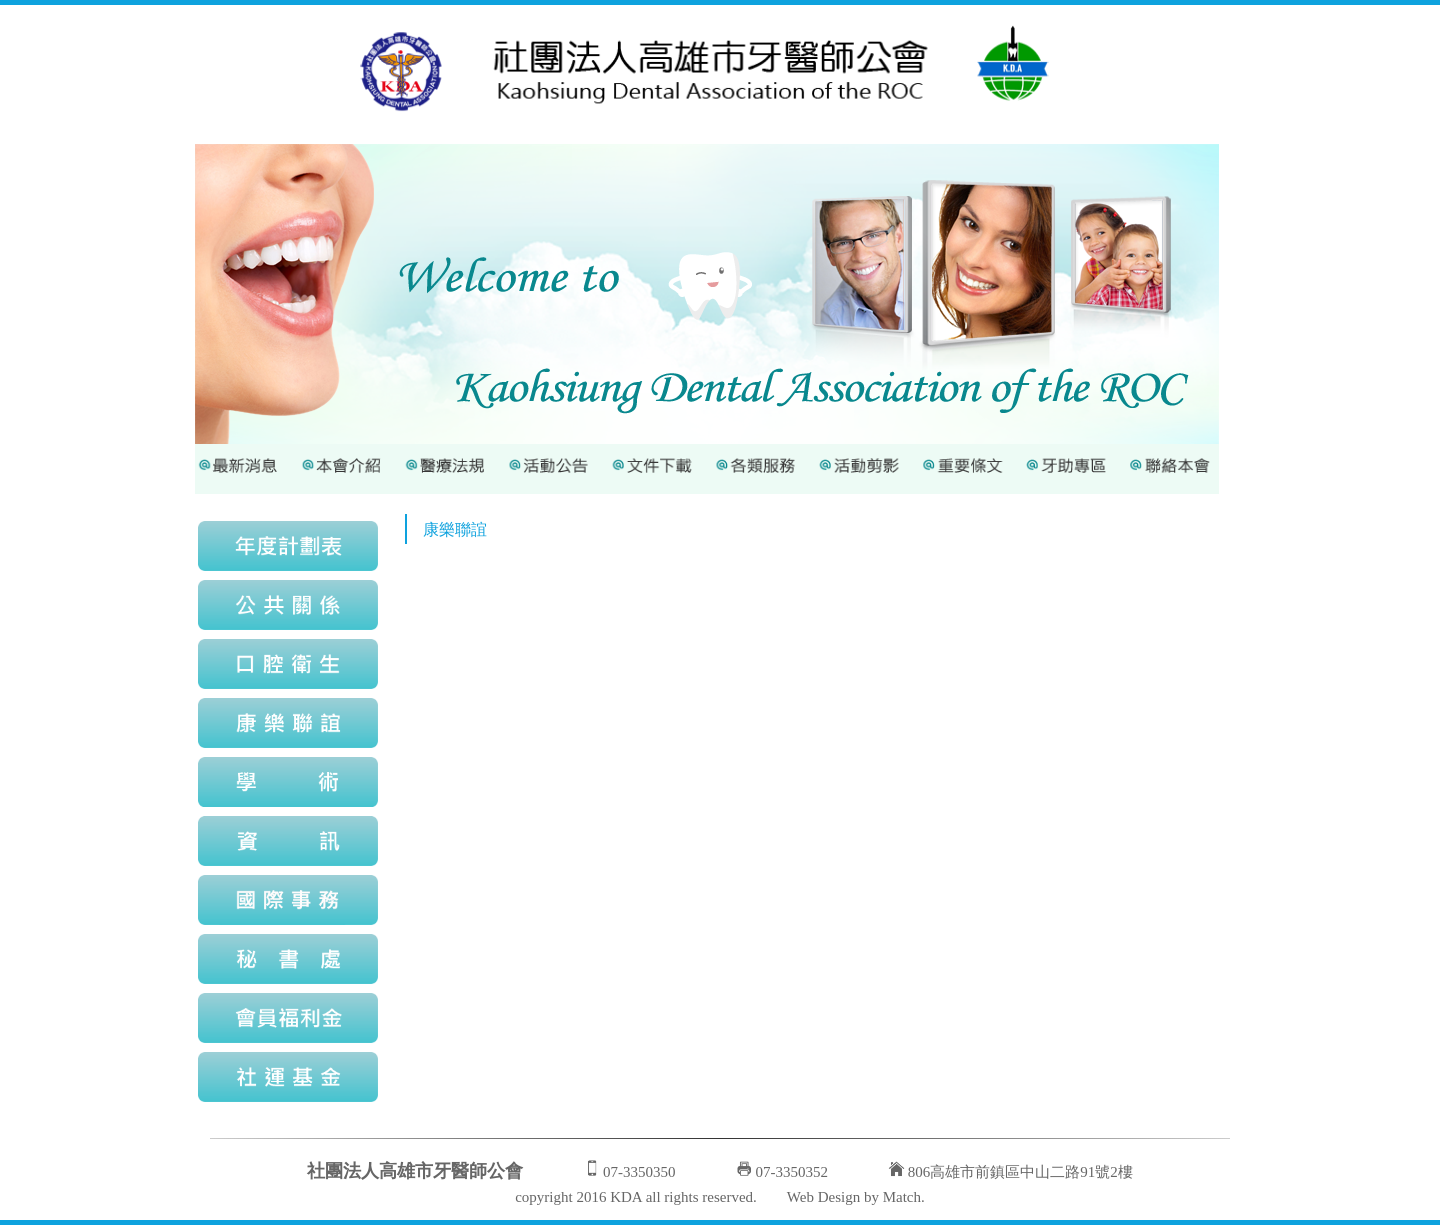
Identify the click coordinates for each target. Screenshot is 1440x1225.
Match (902, 1197)
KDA (626, 1197)
